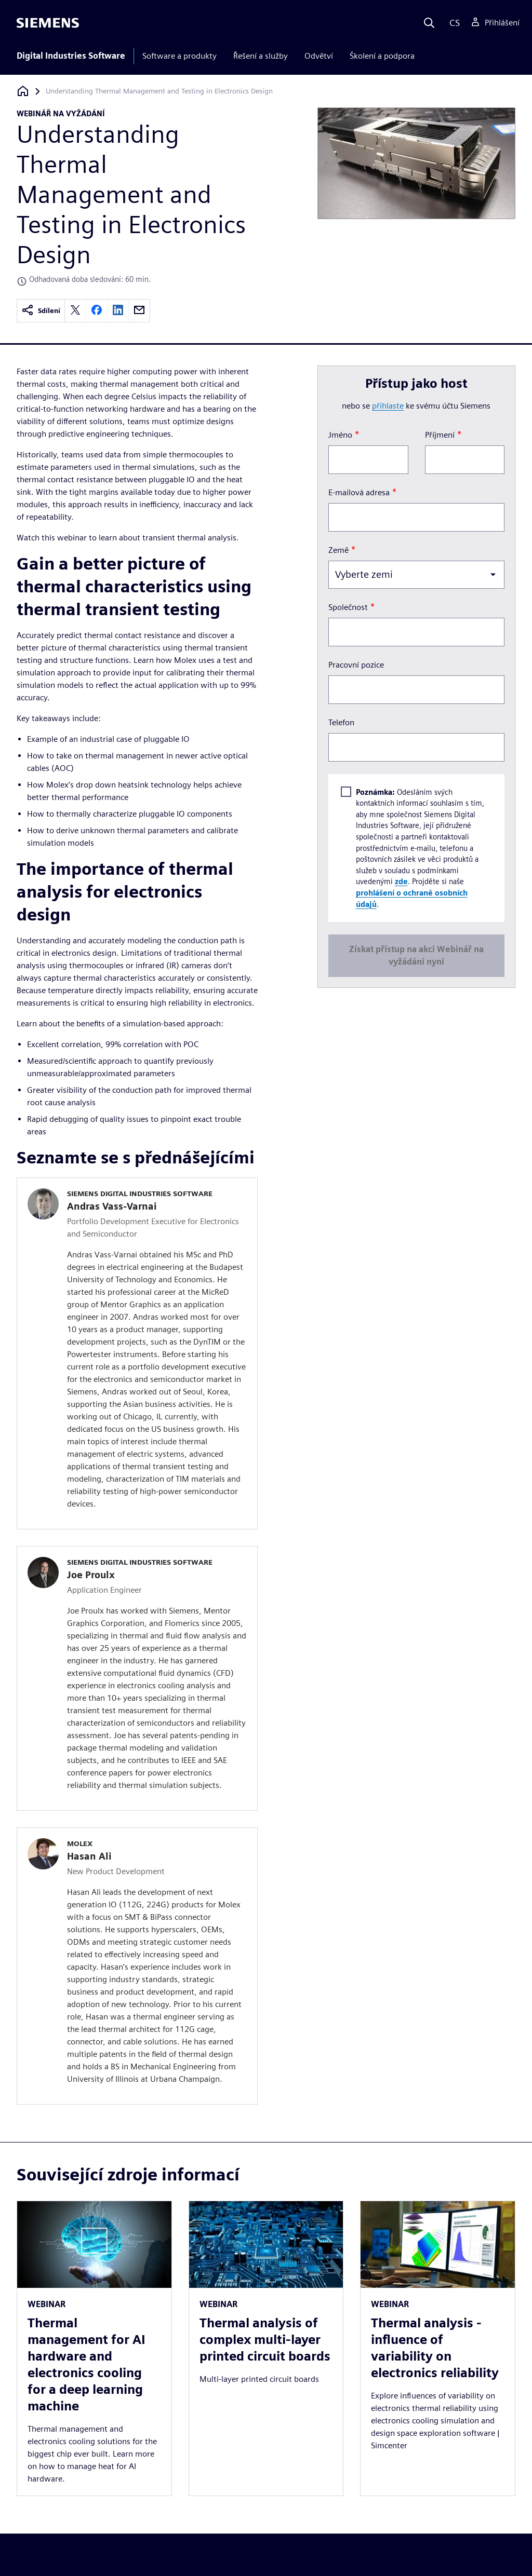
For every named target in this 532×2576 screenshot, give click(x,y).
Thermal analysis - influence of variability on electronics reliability (435, 2347)
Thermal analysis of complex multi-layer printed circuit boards (265, 2339)
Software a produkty (179, 56)
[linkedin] (118, 311)
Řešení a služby (260, 56)
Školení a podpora (382, 56)
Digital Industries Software (71, 56)
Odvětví (318, 56)
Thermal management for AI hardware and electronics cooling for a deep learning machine (86, 2364)
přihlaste (388, 406)
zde (400, 881)
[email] (139, 311)
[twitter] (75, 311)
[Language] (452, 23)
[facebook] (96, 311)
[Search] (429, 22)
